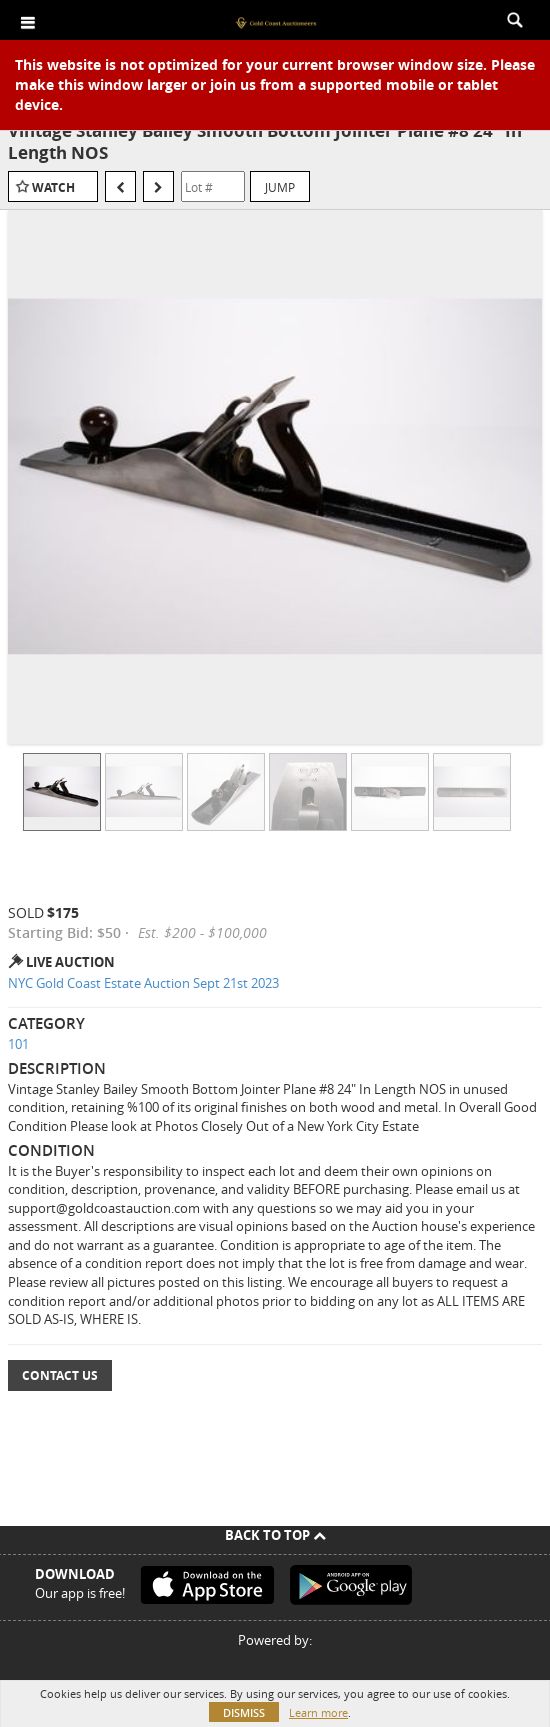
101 (18, 1044)
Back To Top (275, 1535)
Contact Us (60, 1375)
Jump (280, 187)
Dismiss (244, 1712)
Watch (53, 187)
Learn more (318, 1712)
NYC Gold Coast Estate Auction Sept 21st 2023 (143, 983)
